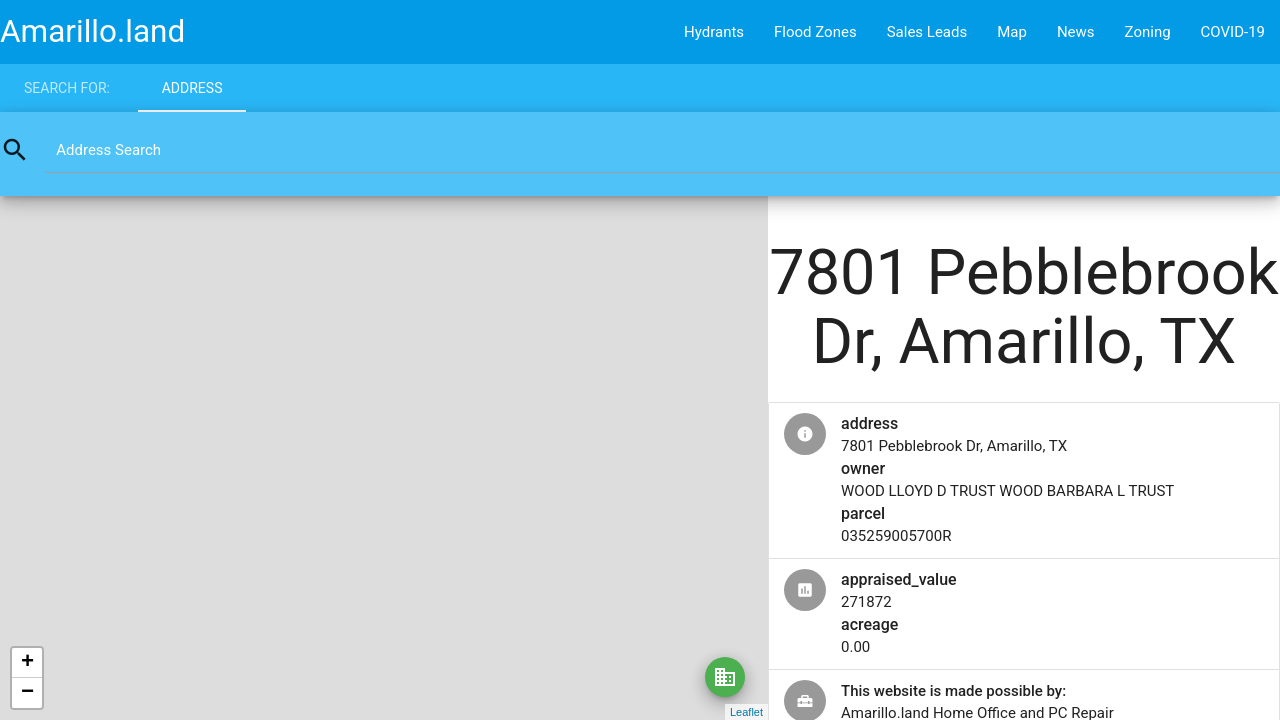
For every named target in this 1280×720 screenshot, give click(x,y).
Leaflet (746, 712)
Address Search (108, 150)
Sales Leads (927, 32)
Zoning (1148, 32)
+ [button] (27, 663)
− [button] (27, 693)
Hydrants (714, 32)
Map (1012, 32)
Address (192, 88)
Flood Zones (815, 32)
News (1076, 32)
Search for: (67, 88)
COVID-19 (1233, 32)
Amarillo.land (92, 31)
